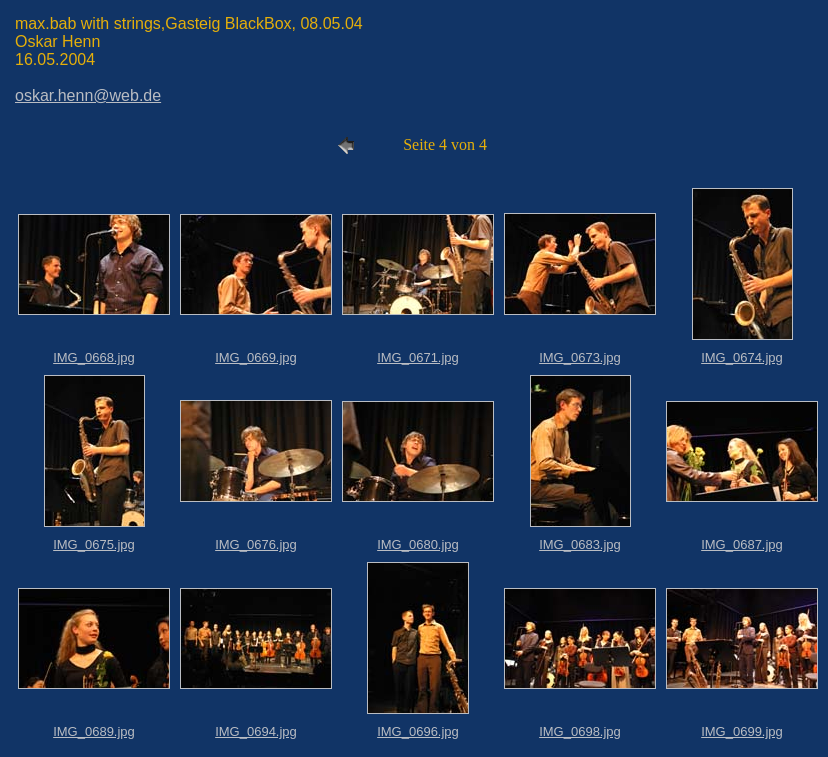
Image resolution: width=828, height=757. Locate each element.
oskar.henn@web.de (88, 95)
